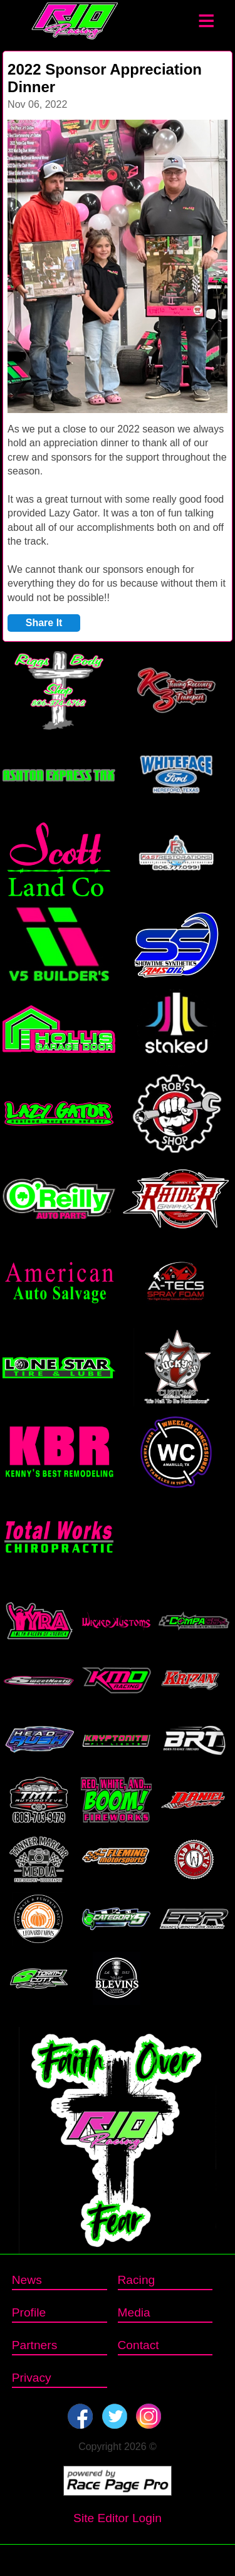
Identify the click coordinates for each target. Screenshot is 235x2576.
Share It (44, 622)
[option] (117, 266)
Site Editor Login (117, 2518)
